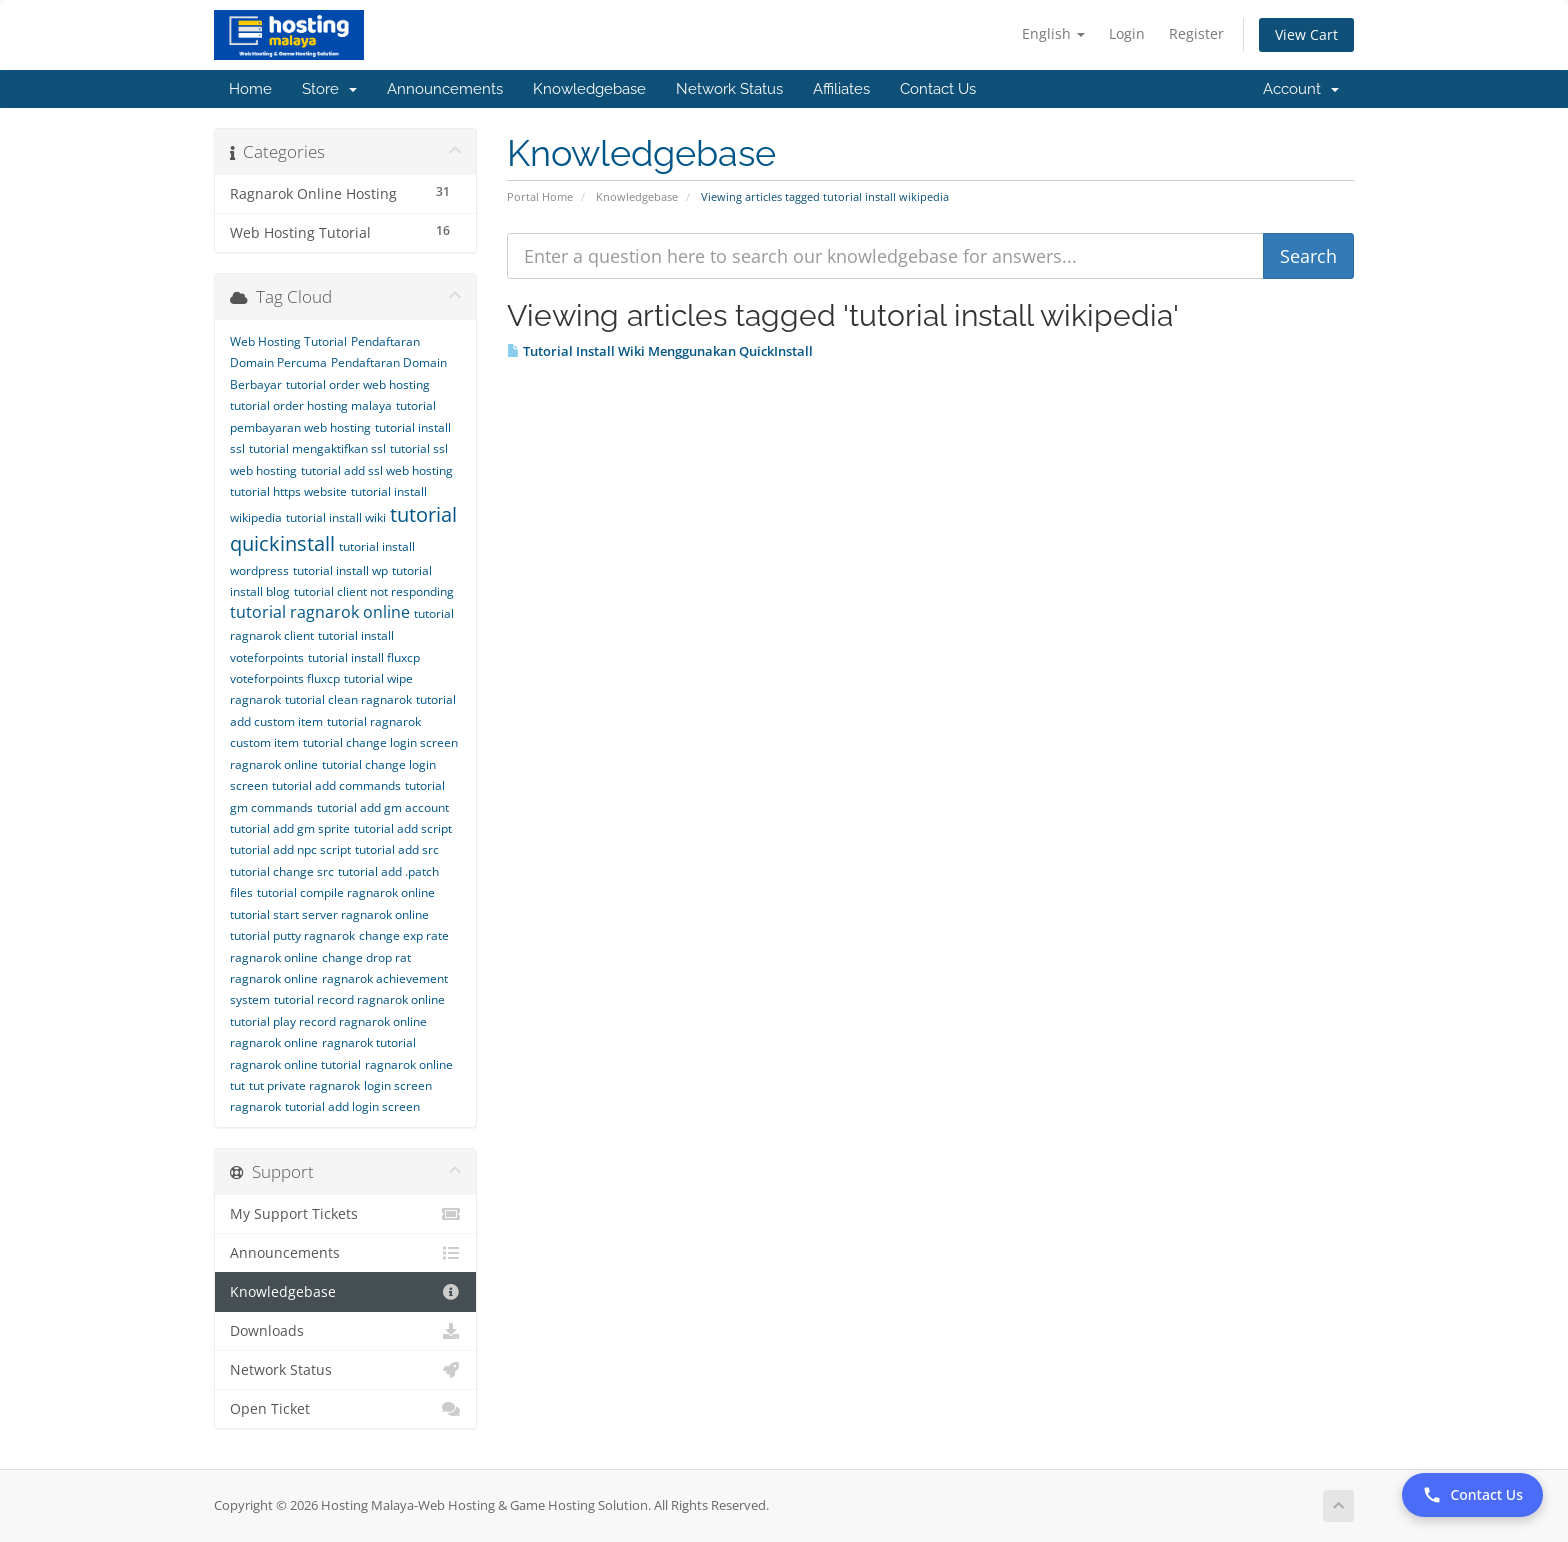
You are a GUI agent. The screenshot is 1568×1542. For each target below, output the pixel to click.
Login (1127, 33)
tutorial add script (403, 828)
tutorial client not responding (374, 591)
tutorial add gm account (383, 807)
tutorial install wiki (336, 517)
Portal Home (540, 196)
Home (250, 89)
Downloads (345, 1331)
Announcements (445, 89)
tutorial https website (288, 491)
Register (1196, 33)
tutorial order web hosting (358, 384)
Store (329, 89)
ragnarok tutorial (369, 1042)
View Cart (1306, 34)
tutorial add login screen (352, 1106)
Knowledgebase (589, 89)
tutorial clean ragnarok (348, 699)
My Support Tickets (345, 1214)
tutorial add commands (336, 785)
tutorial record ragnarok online (359, 999)
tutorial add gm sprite (290, 828)
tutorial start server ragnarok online (329, 914)
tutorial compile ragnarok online (346, 892)
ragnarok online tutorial (295, 1064)
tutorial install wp (340, 570)
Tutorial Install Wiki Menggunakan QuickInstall (660, 351)
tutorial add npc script (290, 849)
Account (1301, 89)
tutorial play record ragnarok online (328, 1021)
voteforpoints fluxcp (285, 678)
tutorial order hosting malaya (311, 405)
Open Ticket (345, 1409)
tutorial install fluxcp (364, 657)
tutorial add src (397, 849)
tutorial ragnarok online (320, 612)
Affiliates (841, 89)
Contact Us (938, 89)
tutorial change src (282, 871)
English (1053, 33)
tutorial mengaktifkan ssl (317, 448)
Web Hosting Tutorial (288, 341)
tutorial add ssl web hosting (377, 470)
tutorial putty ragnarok (292, 935)
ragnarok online (274, 1042)
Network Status (729, 89)
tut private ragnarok (304, 1085)
